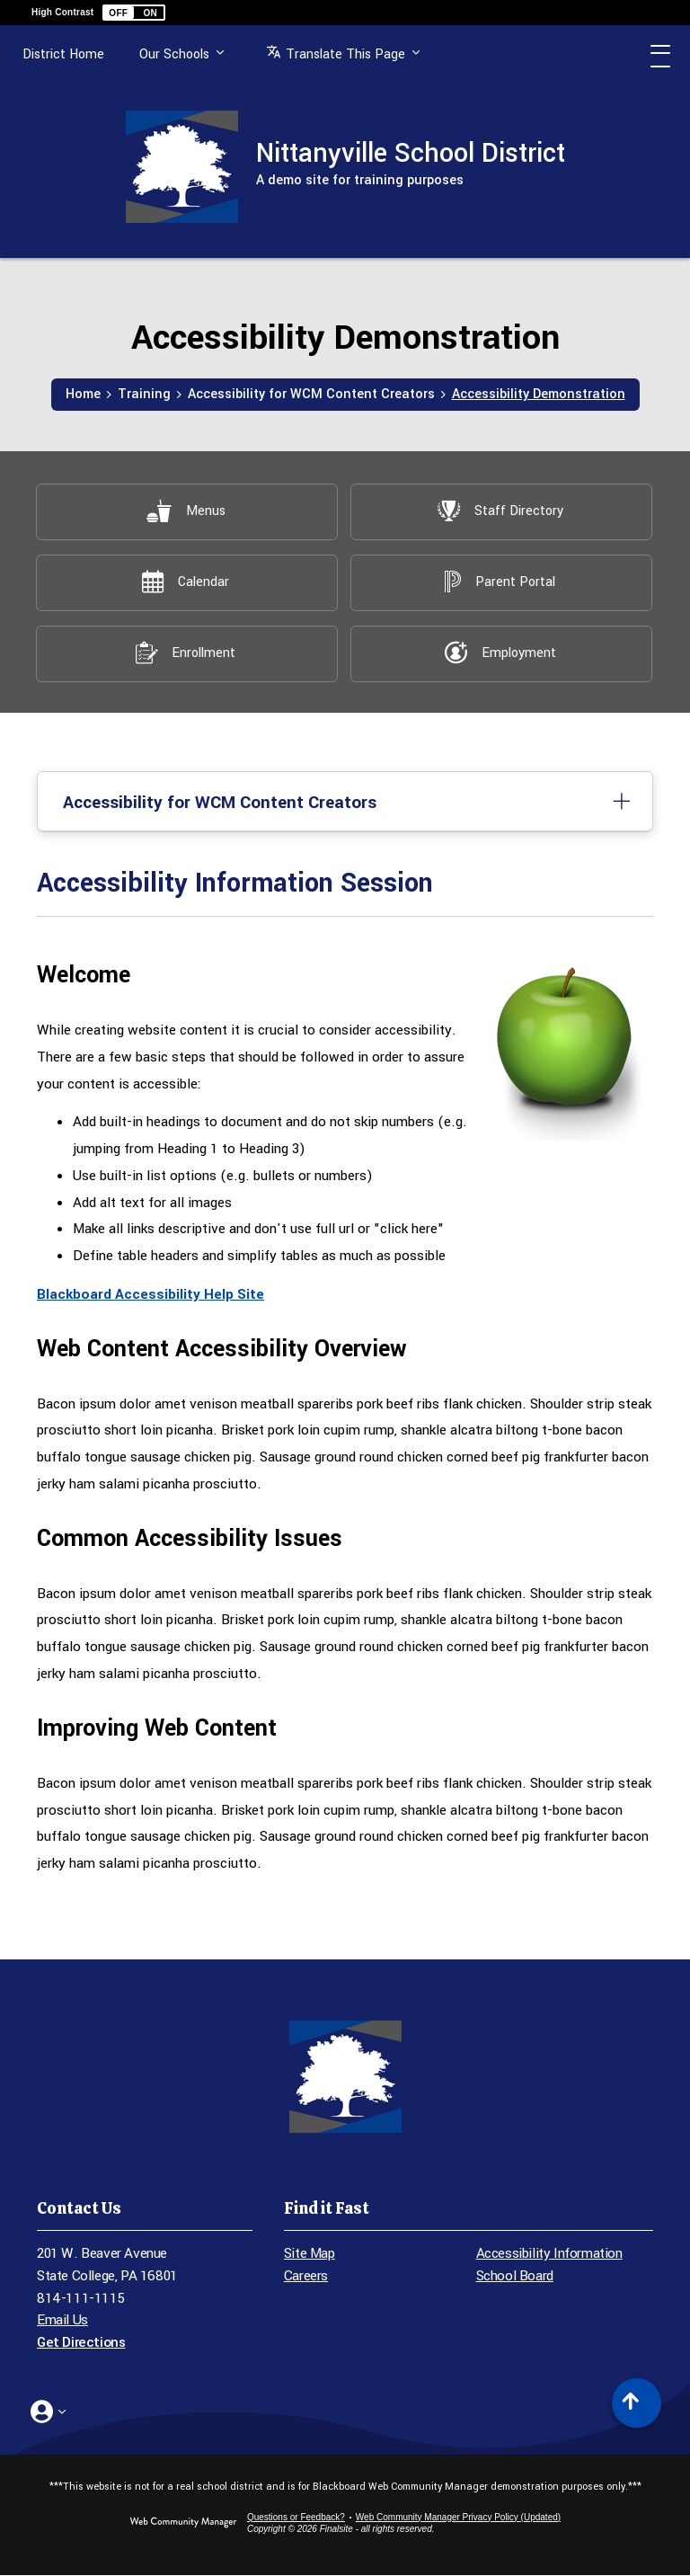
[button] (133, 12)
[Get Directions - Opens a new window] (144, 2343)
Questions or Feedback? (296, 2518)
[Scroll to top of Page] (636, 2404)
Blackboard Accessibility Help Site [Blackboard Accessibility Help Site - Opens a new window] (150, 1295)
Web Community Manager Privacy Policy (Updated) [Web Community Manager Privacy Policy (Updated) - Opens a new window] (458, 2518)
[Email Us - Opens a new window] (144, 2322)
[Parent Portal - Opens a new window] (500, 583)
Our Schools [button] (182, 63)
